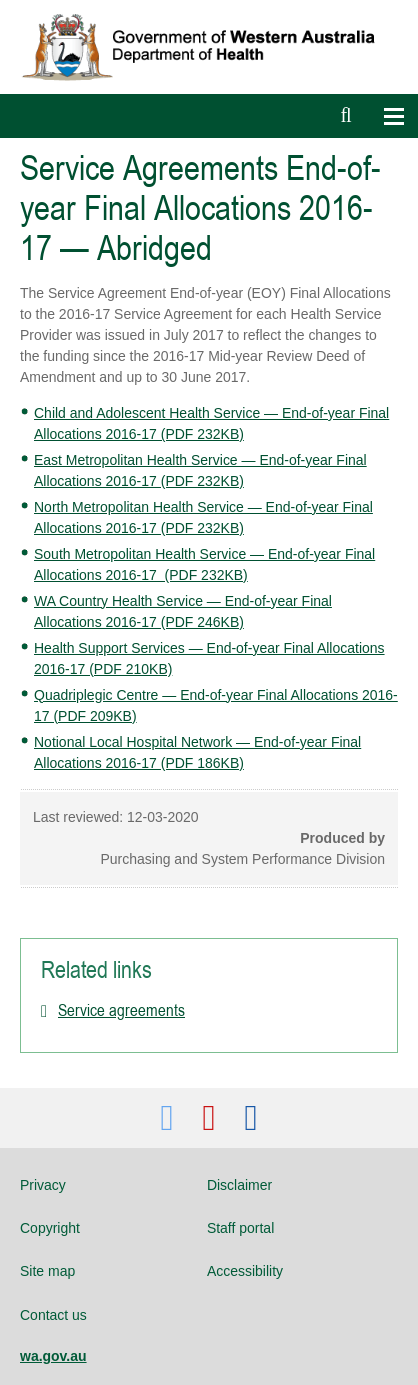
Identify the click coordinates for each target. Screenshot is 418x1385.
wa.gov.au (53, 1356)
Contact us (53, 1315)
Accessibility (245, 1271)
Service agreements (121, 1010)
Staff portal (240, 1228)
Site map (47, 1271)
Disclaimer (239, 1185)
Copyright (50, 1228)
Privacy (43, 1185)
